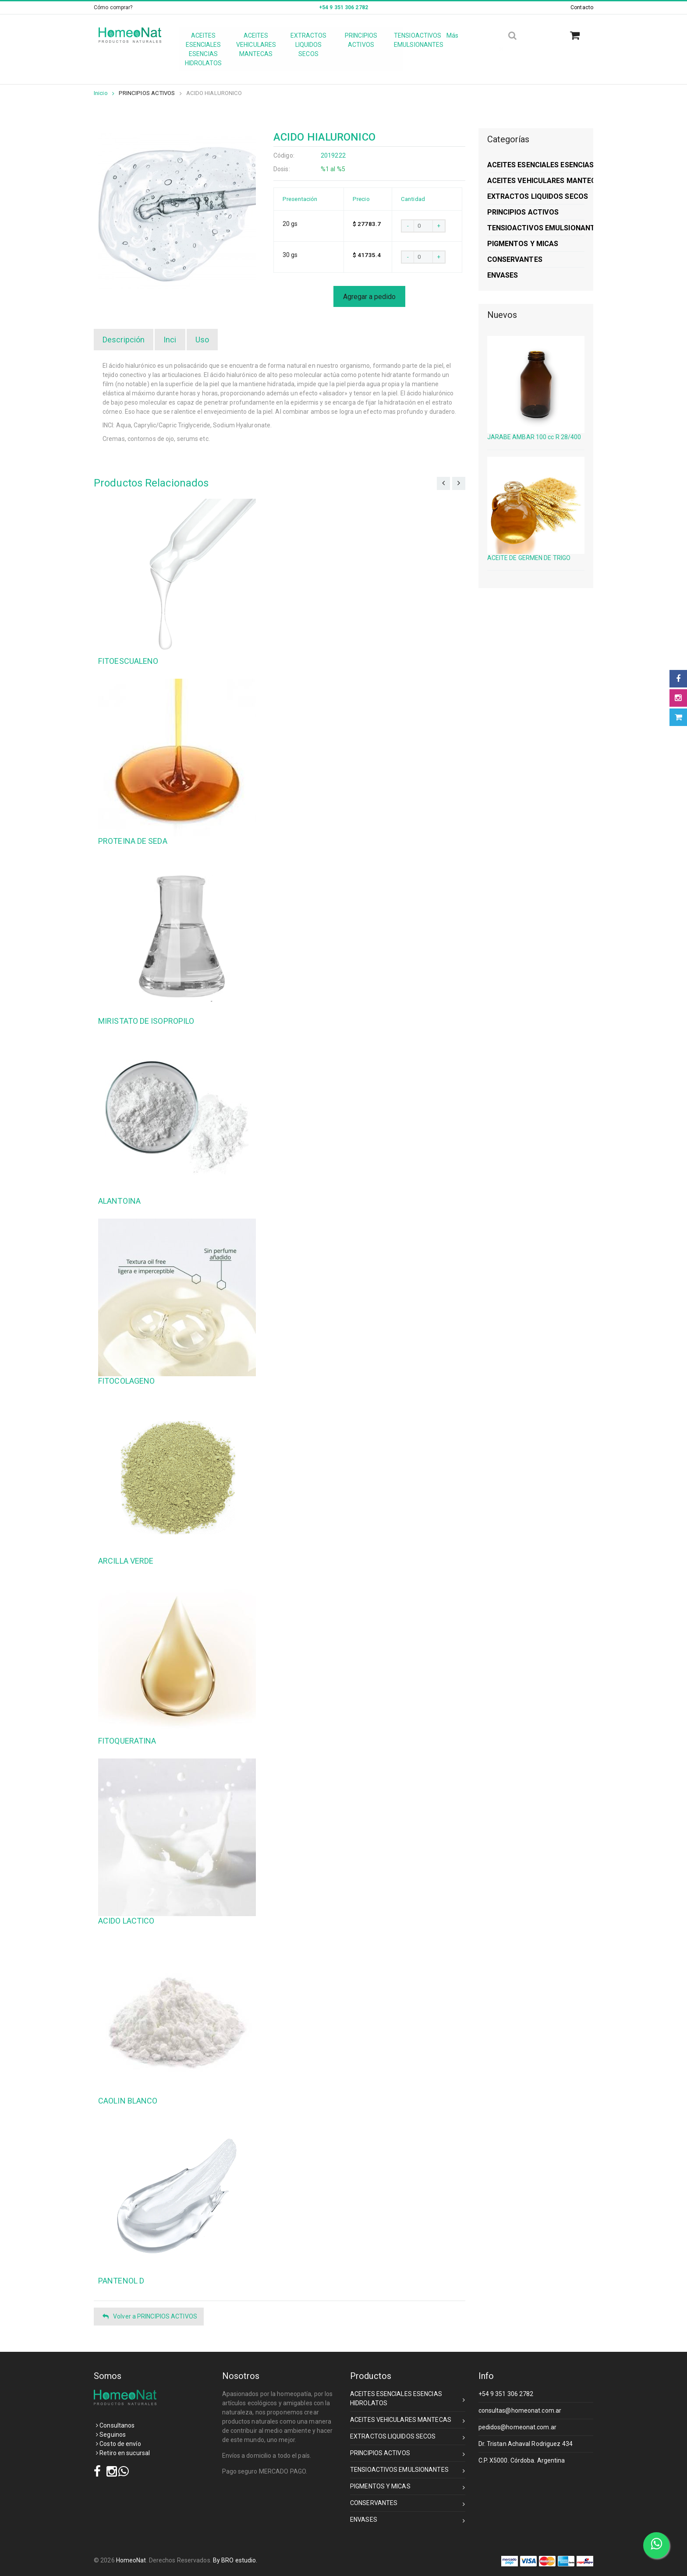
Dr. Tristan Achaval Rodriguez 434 (525, 2443)
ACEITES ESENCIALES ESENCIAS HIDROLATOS (407, 2398)
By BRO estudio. (235, 2560)
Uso (202, 339)
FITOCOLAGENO (126, 1380)
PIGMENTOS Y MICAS (407, 2488)
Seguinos (111, 2434)
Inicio (104, 93)
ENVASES (407, 2521)
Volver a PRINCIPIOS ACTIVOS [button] (150, 2316)
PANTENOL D (121, 2280)
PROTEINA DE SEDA (132, 841)
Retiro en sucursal (123, 2452)
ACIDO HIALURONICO (214, 93)
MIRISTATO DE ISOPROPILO (146, 1020)
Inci (169, 339)
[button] (578, 35)
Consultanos (115, 2425)
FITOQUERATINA (127, 1740)
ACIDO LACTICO (126, 1920)
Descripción (124, 339)
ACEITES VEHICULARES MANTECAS (407, 2421)
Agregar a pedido (369, 296)
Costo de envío (118, 2443)
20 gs (290, 223)
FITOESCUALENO (128, 661)
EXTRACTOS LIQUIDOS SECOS (407, 2438)
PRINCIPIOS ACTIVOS (147, 93)
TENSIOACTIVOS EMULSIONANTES (407, 2471)
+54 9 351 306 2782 (506, 2393)
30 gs (290, 254)
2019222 (333, 155)
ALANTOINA (119, 1200)
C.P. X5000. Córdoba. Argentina (521, 2460)
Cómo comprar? (113, 7)
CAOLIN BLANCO (127, 2100)
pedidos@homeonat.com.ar (517, 2427)
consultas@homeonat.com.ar (520, 2410)
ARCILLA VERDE (125, 1560)
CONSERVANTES (407, 2504)
